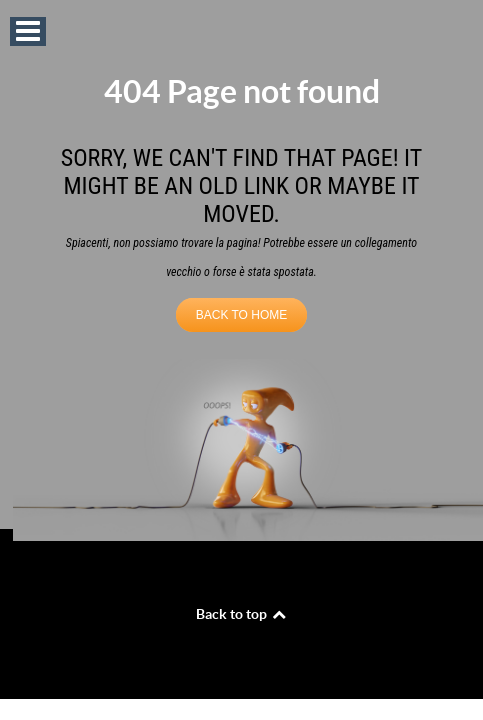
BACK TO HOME (242, 315)
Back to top (242, 614)
